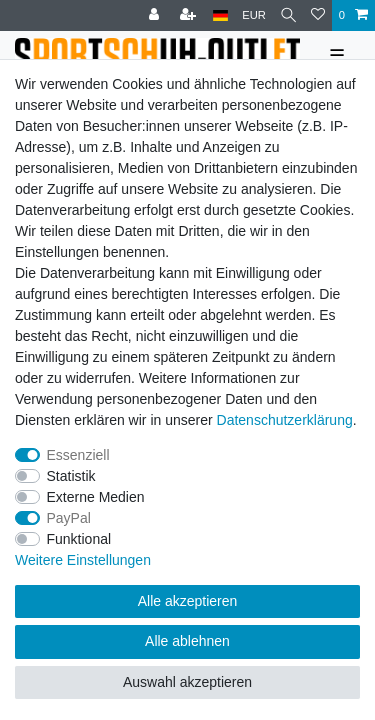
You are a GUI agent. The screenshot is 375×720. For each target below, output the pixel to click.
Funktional (79, 539)
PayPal (69, 518)
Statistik (71, 476)
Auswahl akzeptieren (187, 682)
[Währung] (254, 15)
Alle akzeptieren (188, 601)
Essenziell (78, 455)
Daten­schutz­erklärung (285, 420)
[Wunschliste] (318, 15)
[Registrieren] (190, 15)
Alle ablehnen (187, 641)
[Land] (220, 15)
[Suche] (288, 15)
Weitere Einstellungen (83, 560)
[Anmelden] (156, 15)
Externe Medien (96, 497)
